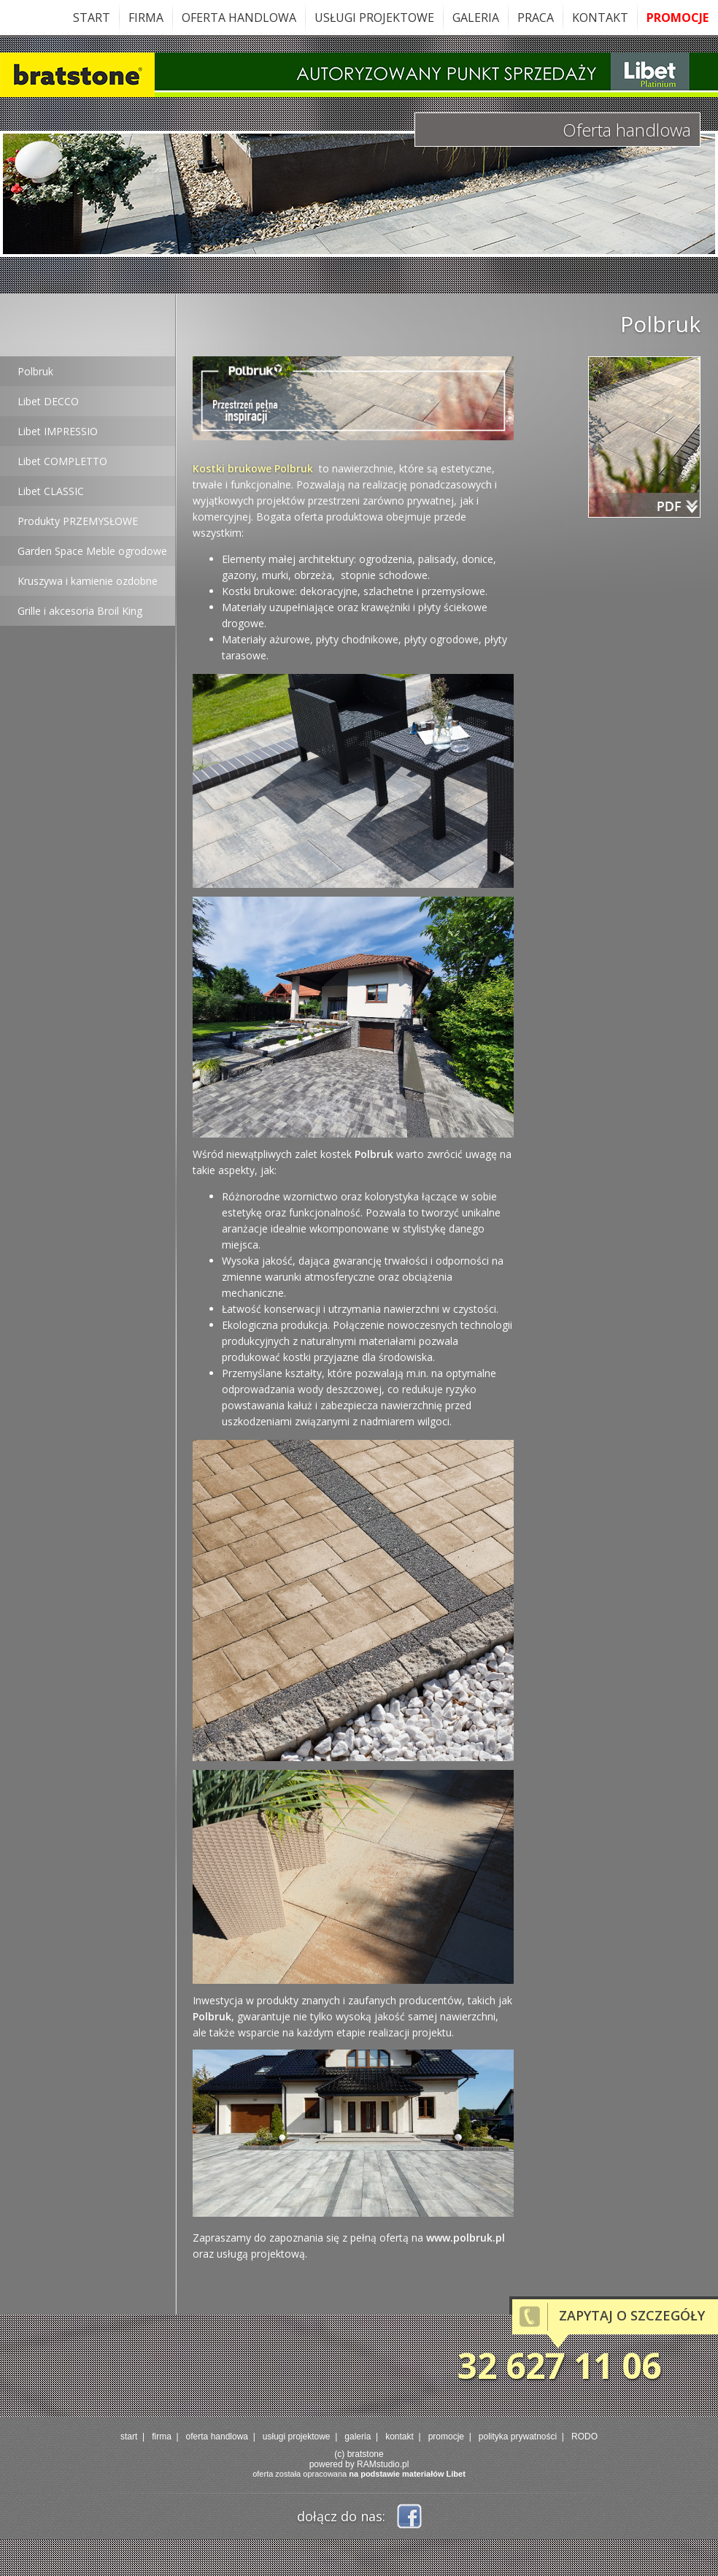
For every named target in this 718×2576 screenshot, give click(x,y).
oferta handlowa (239, 17)
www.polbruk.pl (465, 2238)
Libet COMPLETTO (62, 461)
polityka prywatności (518, 2436)
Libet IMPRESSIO (58, 431)
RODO (584, 2436)
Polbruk (35, 371)
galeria (475, 17)
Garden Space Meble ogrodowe (92, 551)
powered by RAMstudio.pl (359, 2464)
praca (535, 17)
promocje (677, 17)
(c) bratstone (358, 2454)
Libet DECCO (48, 401)
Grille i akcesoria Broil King (80, 611)
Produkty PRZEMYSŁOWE (78, 521)
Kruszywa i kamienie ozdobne (88, 581)
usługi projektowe (374, 17)
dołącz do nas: (341, 2516)
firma (145, 17)
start (91, 17)
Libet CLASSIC (51, 491)
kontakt (600, 17)
